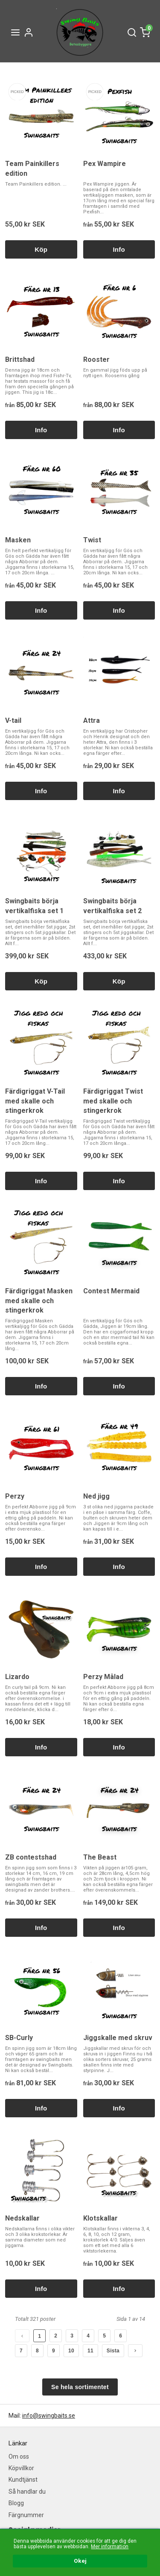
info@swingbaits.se (48, 2415)
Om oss (19, 2456)
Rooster (96, 359)
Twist (92, 540)
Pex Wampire (104, 164)
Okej (80, 2560)
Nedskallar (22, 2218)
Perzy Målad (103, 1677)
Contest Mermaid (111, 1291)
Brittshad (20, 359)
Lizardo (17, 1677)
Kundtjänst (23, 2479)
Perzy (14, 1496)
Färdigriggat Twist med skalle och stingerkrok (113, 1101)
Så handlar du (27, 2491)
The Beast (99, 1857)
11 (90, 2351)
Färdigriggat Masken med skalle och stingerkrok (39, 1300)
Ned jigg (96, 1496)
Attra (91, 720)
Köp (41, 249)
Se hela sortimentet (80, 2387)
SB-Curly (19, 2038)
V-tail (13, 720)
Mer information (109, 2547)
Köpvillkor (21, 2468)
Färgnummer (26, 2515)
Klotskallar (100, 2218)
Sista (113, 2351)
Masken (18, 540)
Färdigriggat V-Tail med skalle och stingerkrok (35, 1101)
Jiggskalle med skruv (117, 2038)
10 (71, 2351)
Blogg (16, 2503)
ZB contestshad (30, 1857)
